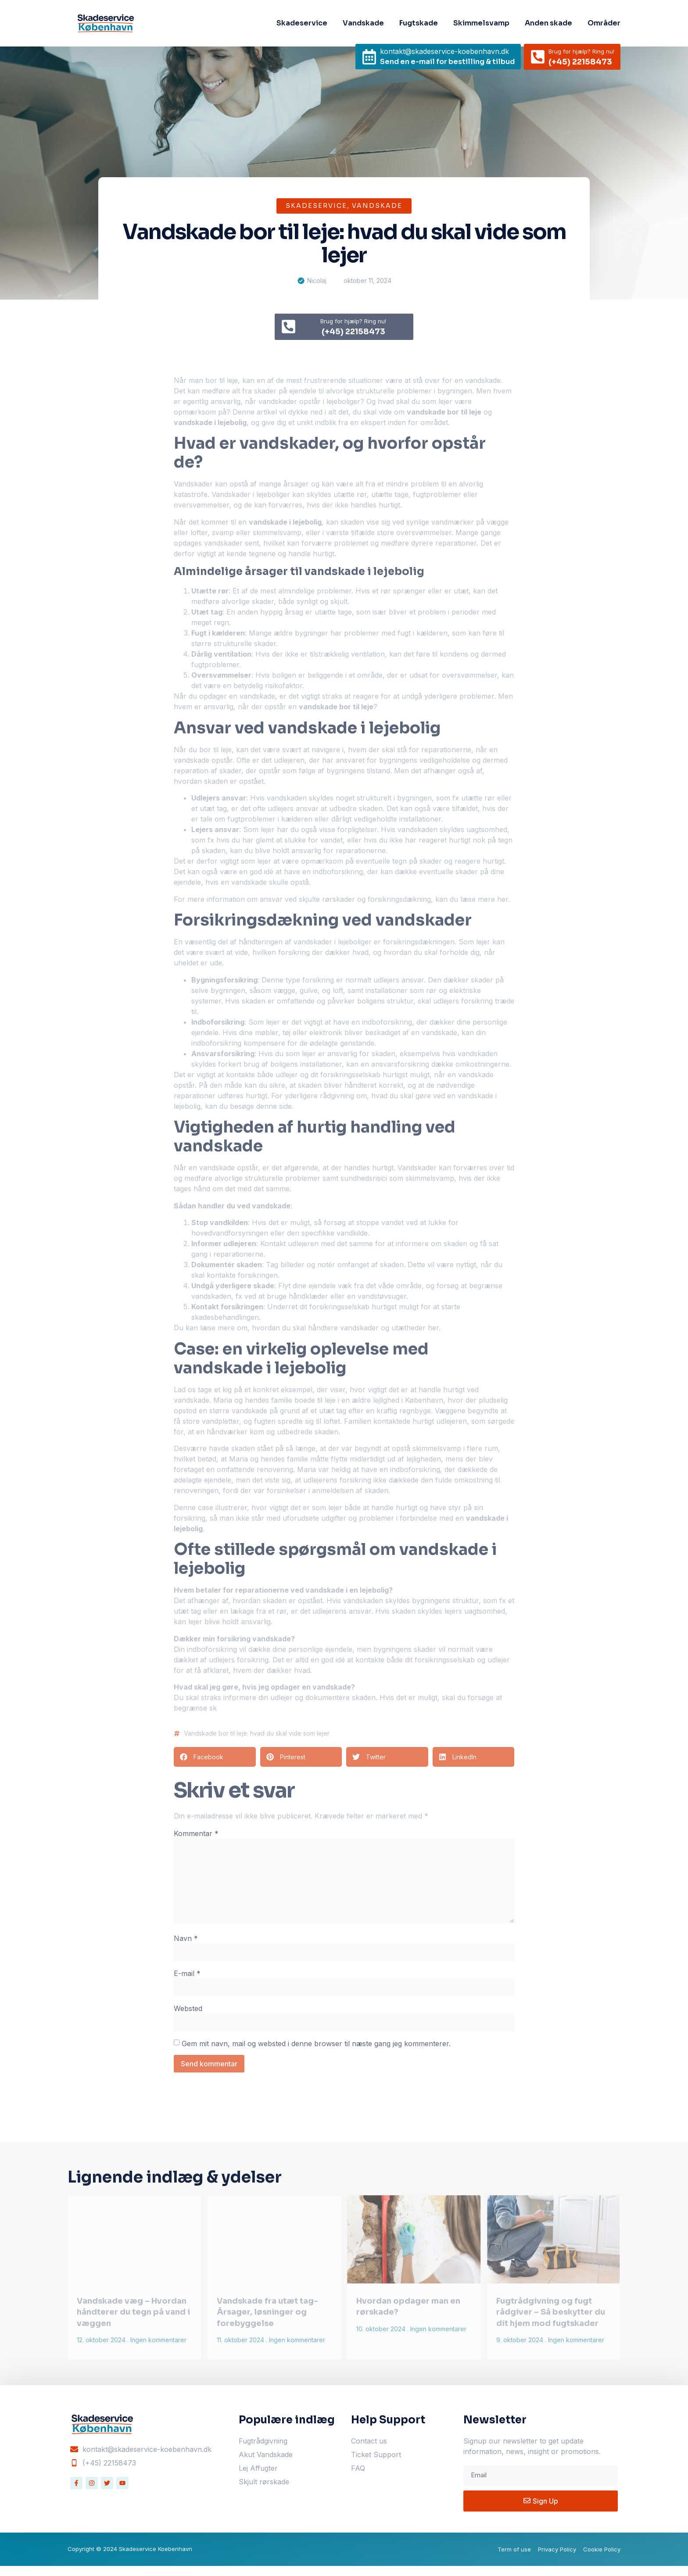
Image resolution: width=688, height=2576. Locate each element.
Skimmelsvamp (481, 23)
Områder (604, 23)
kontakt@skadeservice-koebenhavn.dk (444, 51)
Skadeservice (301, 23)
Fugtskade (418, 23)
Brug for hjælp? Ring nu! (581, 51)
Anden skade (548, 23)
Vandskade (363, 23)
